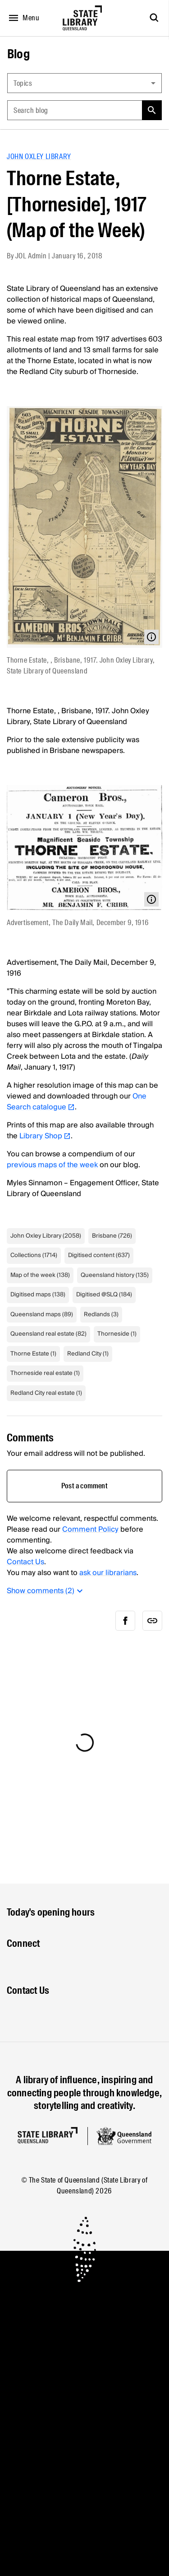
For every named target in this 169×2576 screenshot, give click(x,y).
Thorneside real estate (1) (45, 1373)
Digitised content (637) (99, 1255)
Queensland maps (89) (41, 1314)
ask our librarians (108, 1572)
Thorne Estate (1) (33, 1354)
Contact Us (25, 1562)
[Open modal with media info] (151, 637)
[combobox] (84, 83)
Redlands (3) (101, 1314)
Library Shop (45, 1136)
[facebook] (125, 1621)
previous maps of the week (52, 1165)
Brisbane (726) (112, 1236)
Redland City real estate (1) (46, 1393)
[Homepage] (48, 2135)
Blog (18, 54)
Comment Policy (90, 1529)
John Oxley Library (39, 156)
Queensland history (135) (115, 1275)
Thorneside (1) (117, 1334)
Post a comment (84, 1486)
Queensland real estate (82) (48, 1334)
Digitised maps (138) (37, 1295)
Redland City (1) (88, 1354)
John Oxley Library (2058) (45, 1236)
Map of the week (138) (40, 1275)
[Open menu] (22, 18)
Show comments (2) (46, 1590)
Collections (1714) (33, 1255)
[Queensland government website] (123, 2136)
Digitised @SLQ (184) (104, 1295)
